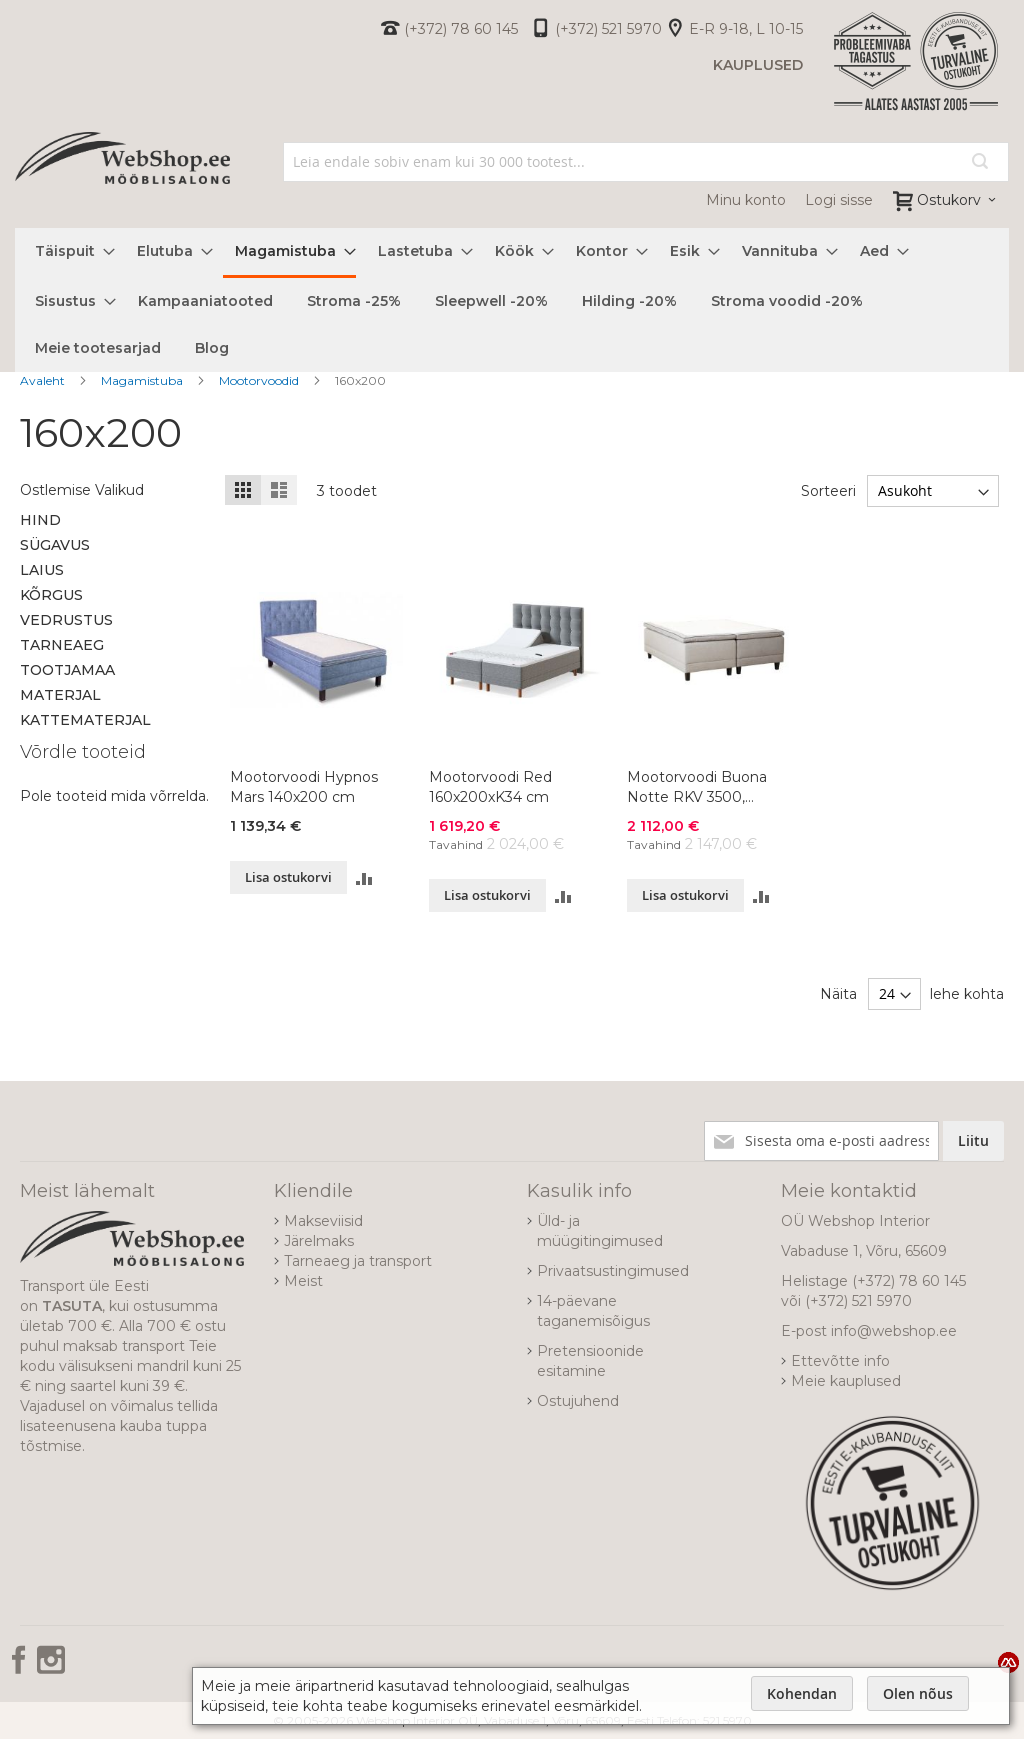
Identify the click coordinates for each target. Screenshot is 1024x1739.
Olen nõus (918, 1693)
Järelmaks (319, 1241)
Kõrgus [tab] (51, 595)
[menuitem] (69, 251)
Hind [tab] (40, 520)
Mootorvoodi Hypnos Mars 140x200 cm (304, 787)
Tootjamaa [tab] (67, 670)
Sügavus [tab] (55, 545)
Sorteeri (828, 491)
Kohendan (802, 1693)
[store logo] (122, 180)
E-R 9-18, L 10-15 (746, 29)
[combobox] (646, 162)
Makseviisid (323, 1221)
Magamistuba (143, 380)
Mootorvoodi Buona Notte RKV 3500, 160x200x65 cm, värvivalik (697, 787)
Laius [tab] (42, 570)
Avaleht (44, 380)
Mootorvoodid (260, 380)
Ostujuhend (578, 1401)
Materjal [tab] (60, 695)
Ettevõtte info (840, 1361)
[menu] (512, 300)
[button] (364, 877)
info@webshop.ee (894, 1331)
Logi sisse (839, 200)
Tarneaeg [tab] (62, 645)
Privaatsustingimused (613, 1271)
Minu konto (746, 200)
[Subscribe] (973, 1141)
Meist (303, 1281)
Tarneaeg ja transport (358, 1261)
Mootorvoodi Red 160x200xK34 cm (490, 787)
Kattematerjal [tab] (85, 720)
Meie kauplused (846, 1381)
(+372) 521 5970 (608, 29)
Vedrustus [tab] (66, 620)
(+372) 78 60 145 (461, 29)
